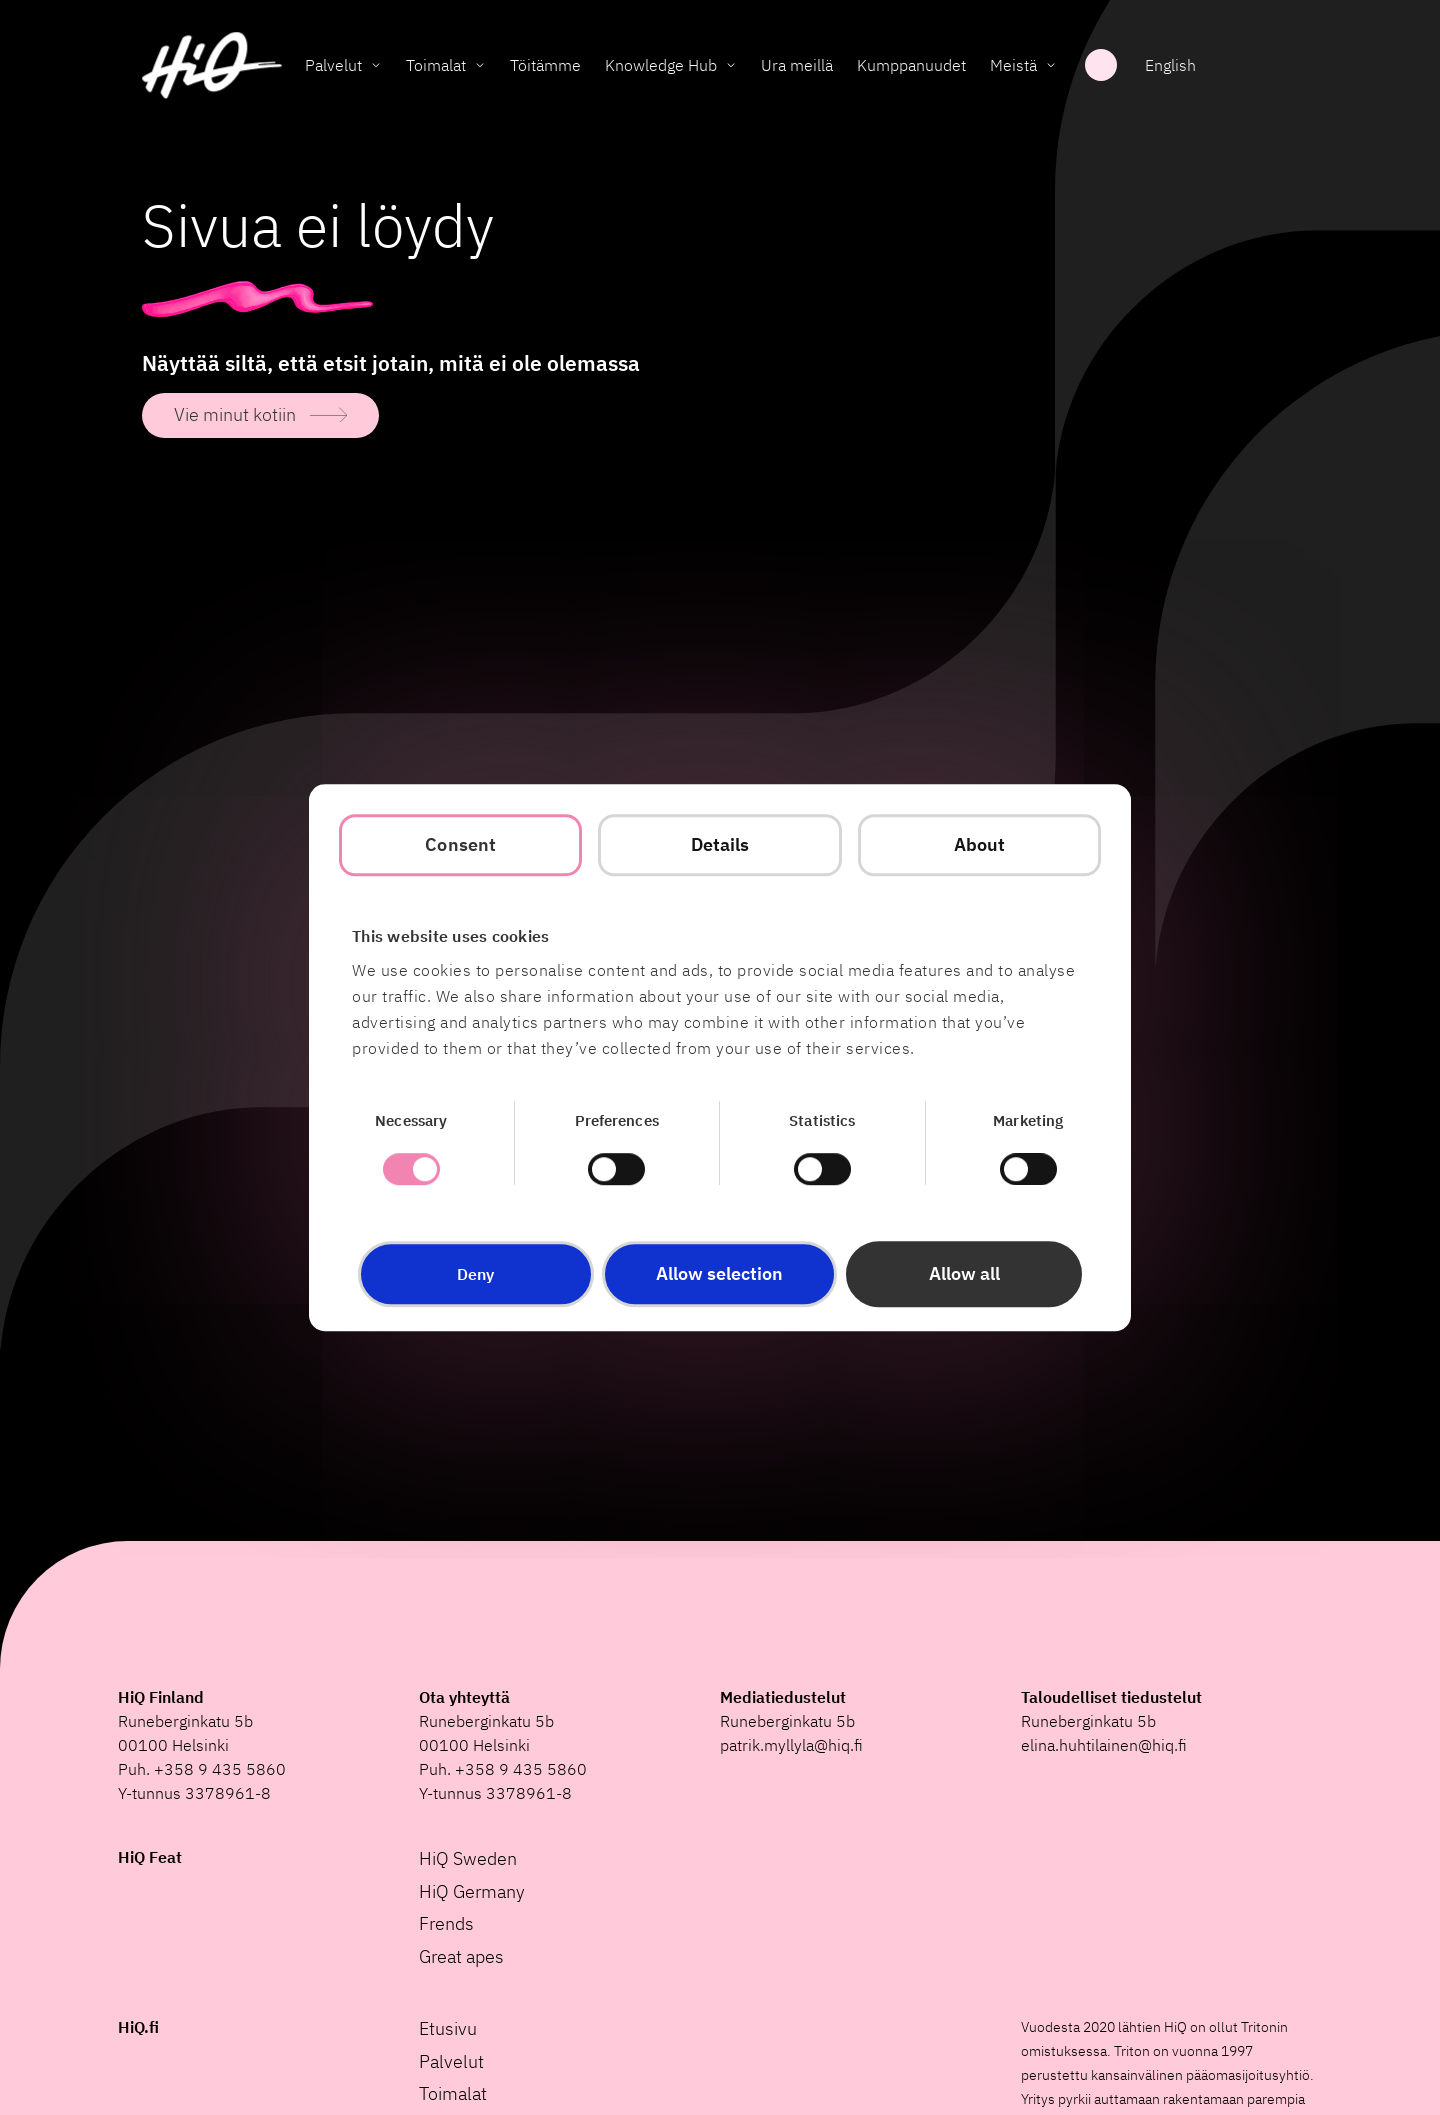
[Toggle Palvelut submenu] (376, 65)
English (1170, 65)
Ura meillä (797, 65)
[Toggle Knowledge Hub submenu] (731, 65)
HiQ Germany (472, 1891)
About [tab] (980, 844)
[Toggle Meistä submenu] (1051, 65)
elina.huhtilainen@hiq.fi (1104, 1745)
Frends (446, 1923)
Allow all (964, 1273)
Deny (475, 1274)
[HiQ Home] (212, 65)
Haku (1101, 65)
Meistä (1013, 65)
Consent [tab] (460, 844)
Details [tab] (720, 844)
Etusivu (448, 2028)
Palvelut (333, 65)
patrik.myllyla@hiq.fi (791, 1745)
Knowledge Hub (661, 65)
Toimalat (436, 65)
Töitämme (545, 65)
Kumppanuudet (911, 65)
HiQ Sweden (468, 1858)
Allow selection (719, 1273)
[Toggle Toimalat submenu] (480, 65)
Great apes (461, 1956)
